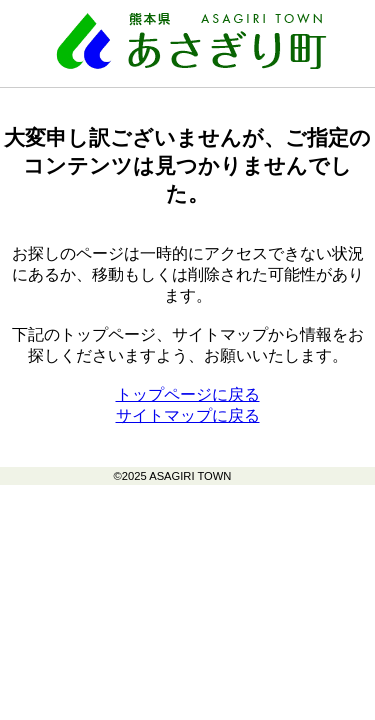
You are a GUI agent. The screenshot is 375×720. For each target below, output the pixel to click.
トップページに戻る (188, 394)
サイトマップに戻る (188, 415)
